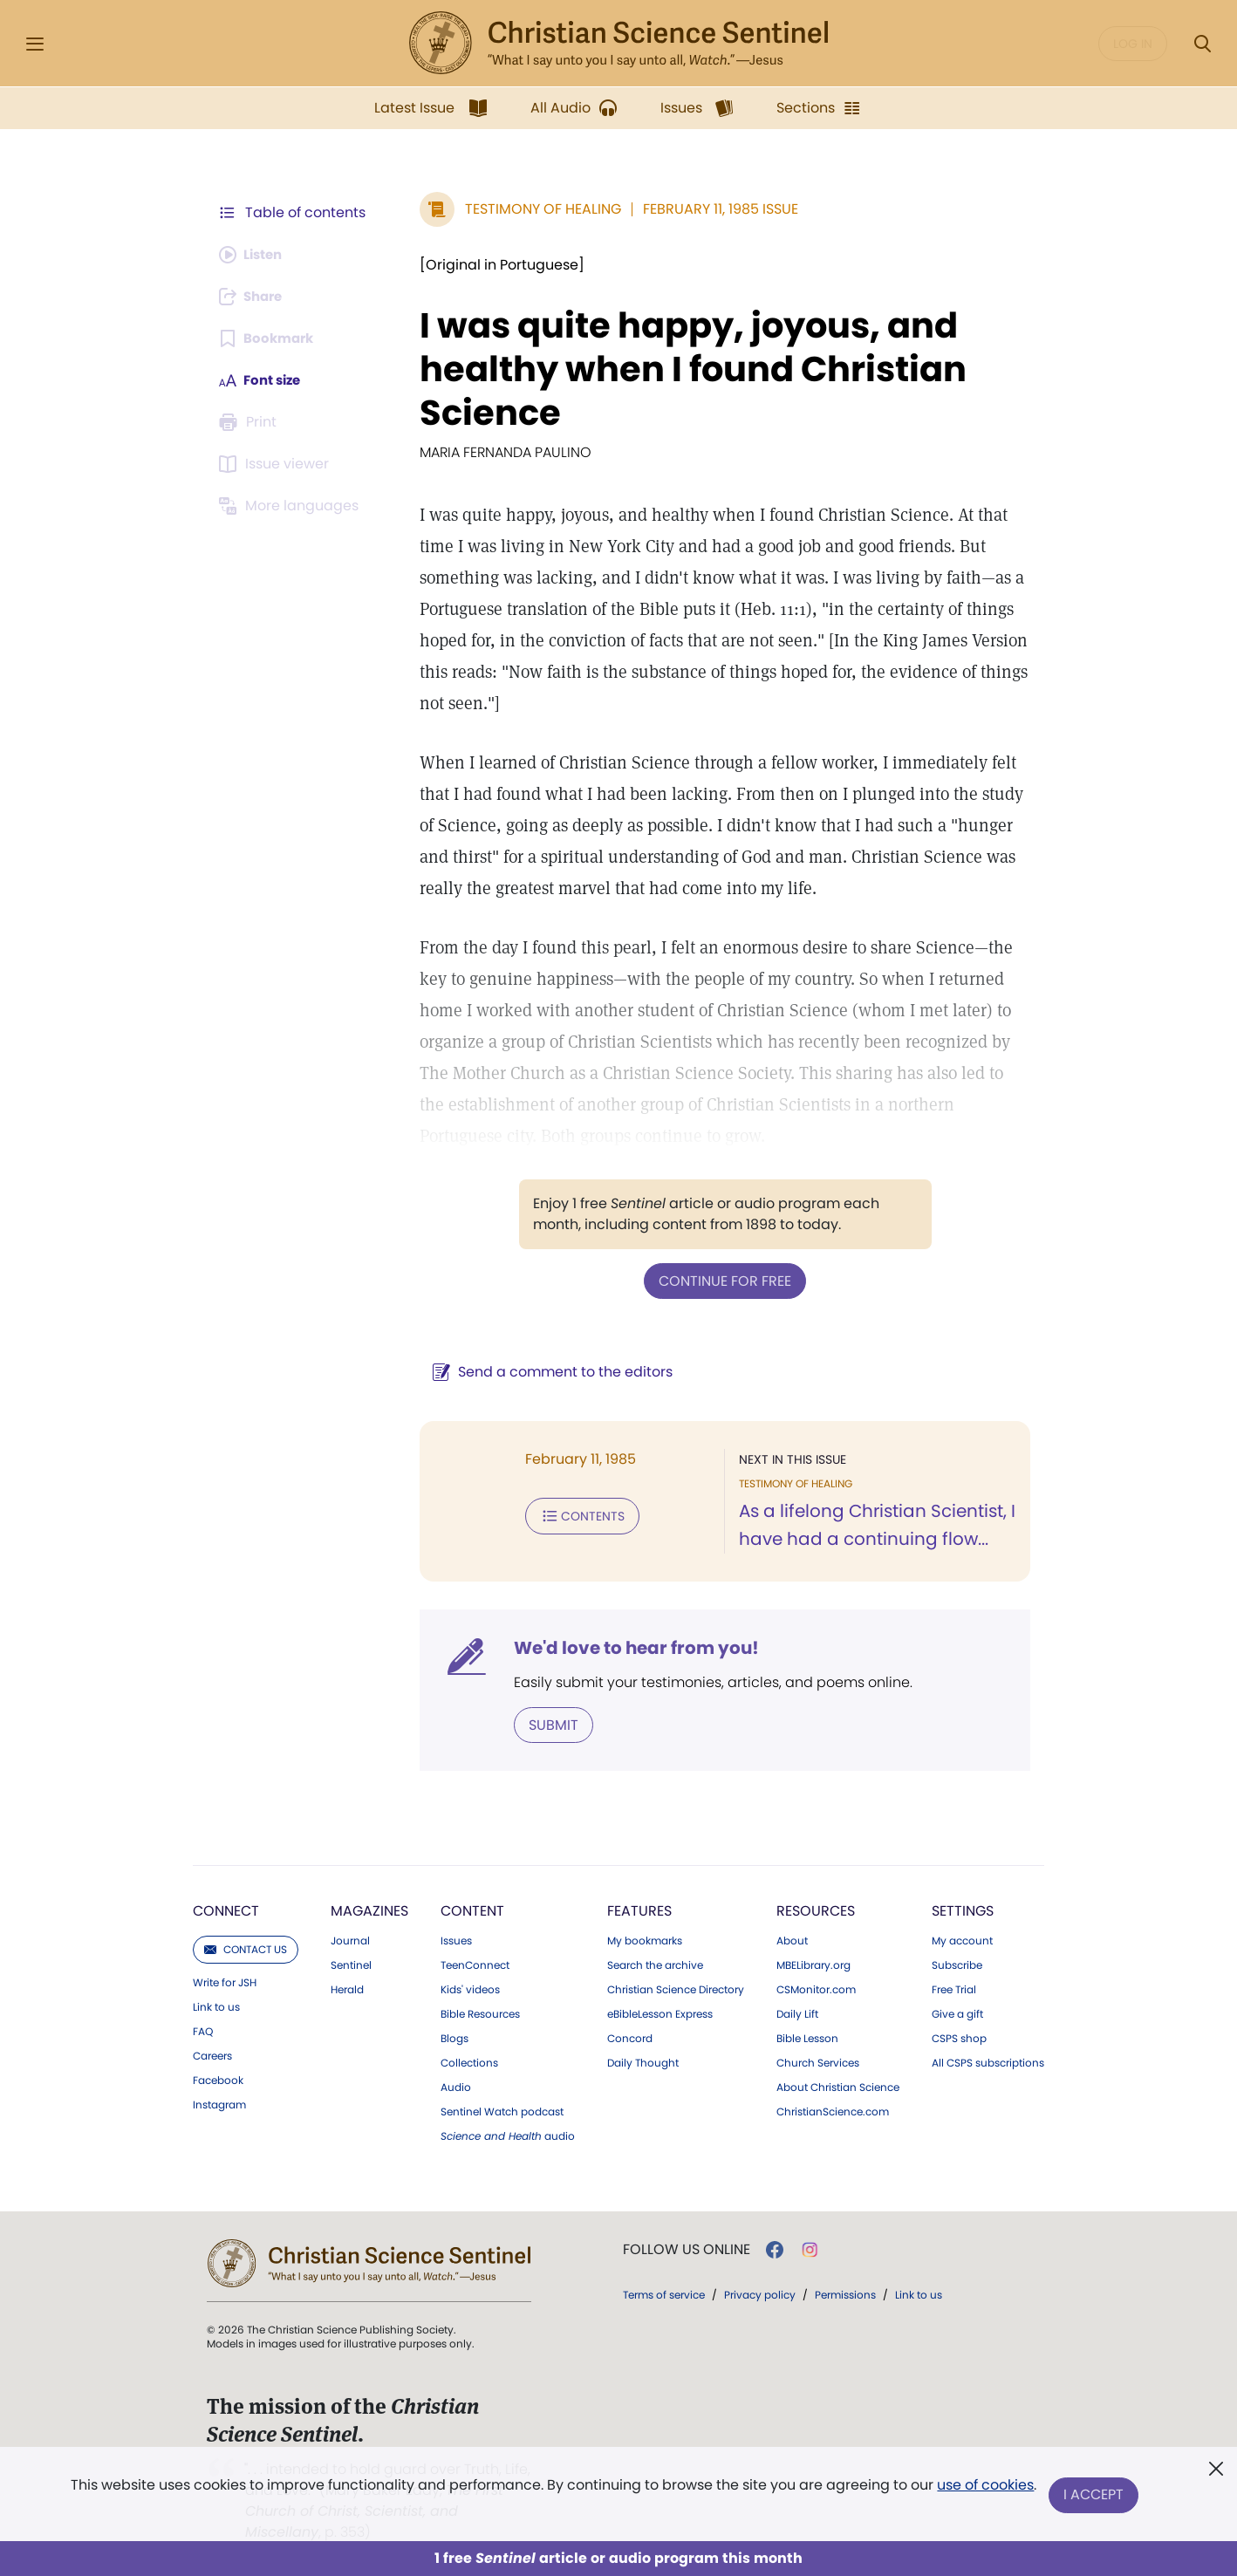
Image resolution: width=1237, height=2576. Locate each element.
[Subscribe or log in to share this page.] (255, 297)
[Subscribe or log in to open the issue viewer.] (276, 464)
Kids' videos (470, 1988)
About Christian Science (837, 2086)
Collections (469, 2061)
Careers (212, 2054)
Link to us (216, 2005)
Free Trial (954, 1988)
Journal (350, 1939)
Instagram (219, 2103)
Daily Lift (797, 2012)
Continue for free (720, 1280)
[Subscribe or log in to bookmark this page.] (269, 338)
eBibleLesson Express (660, 2012)
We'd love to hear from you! (627, 1646)
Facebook (218, 2079)
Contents (573, 1514)
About (792, 1939)
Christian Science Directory (675, 1988)
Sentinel (351, 1963)
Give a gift (957, 2012)
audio (508, 2134)
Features (639, 1909)
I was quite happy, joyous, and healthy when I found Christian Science (684, 369)
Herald (347, 1988)
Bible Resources (480, 2012)
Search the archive (655, 1963)
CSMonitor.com (816, 1988)
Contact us (245, 1947)
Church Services (817, 2061)
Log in (1132, 43)
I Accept (1094, 2495)
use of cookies (984, 2488)
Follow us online (686, 2248)
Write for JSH (224, 1981)
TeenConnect (475, 1963)
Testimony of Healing (534, 209)
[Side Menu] (35, 44)
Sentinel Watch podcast (502, 2110)
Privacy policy (760, 2293)
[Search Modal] (1202, 44)
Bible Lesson (807, 2037)
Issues (456, 1939)
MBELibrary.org (813, 1963)
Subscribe (957, 1963)
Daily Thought (643, 2061)
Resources (815, 1909)
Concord (630, 2037)
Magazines (369, 1909)
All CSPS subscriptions (988, 2061)
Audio (456, 2086)
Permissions (845, 2293)
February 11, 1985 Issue (711, 209)
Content (472, 1909)
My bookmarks (644, 1939)
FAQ (203, 2030)
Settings (963, 1909)
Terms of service (664, 2293)
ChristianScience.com (832, 2110)
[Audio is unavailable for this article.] (254, 255)
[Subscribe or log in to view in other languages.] (291, 506)
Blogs (454, 2037)
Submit (545, 1723)
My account (962, 1939)
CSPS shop (959, 2037)
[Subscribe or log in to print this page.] (250, 422)
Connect (226, 1909)
